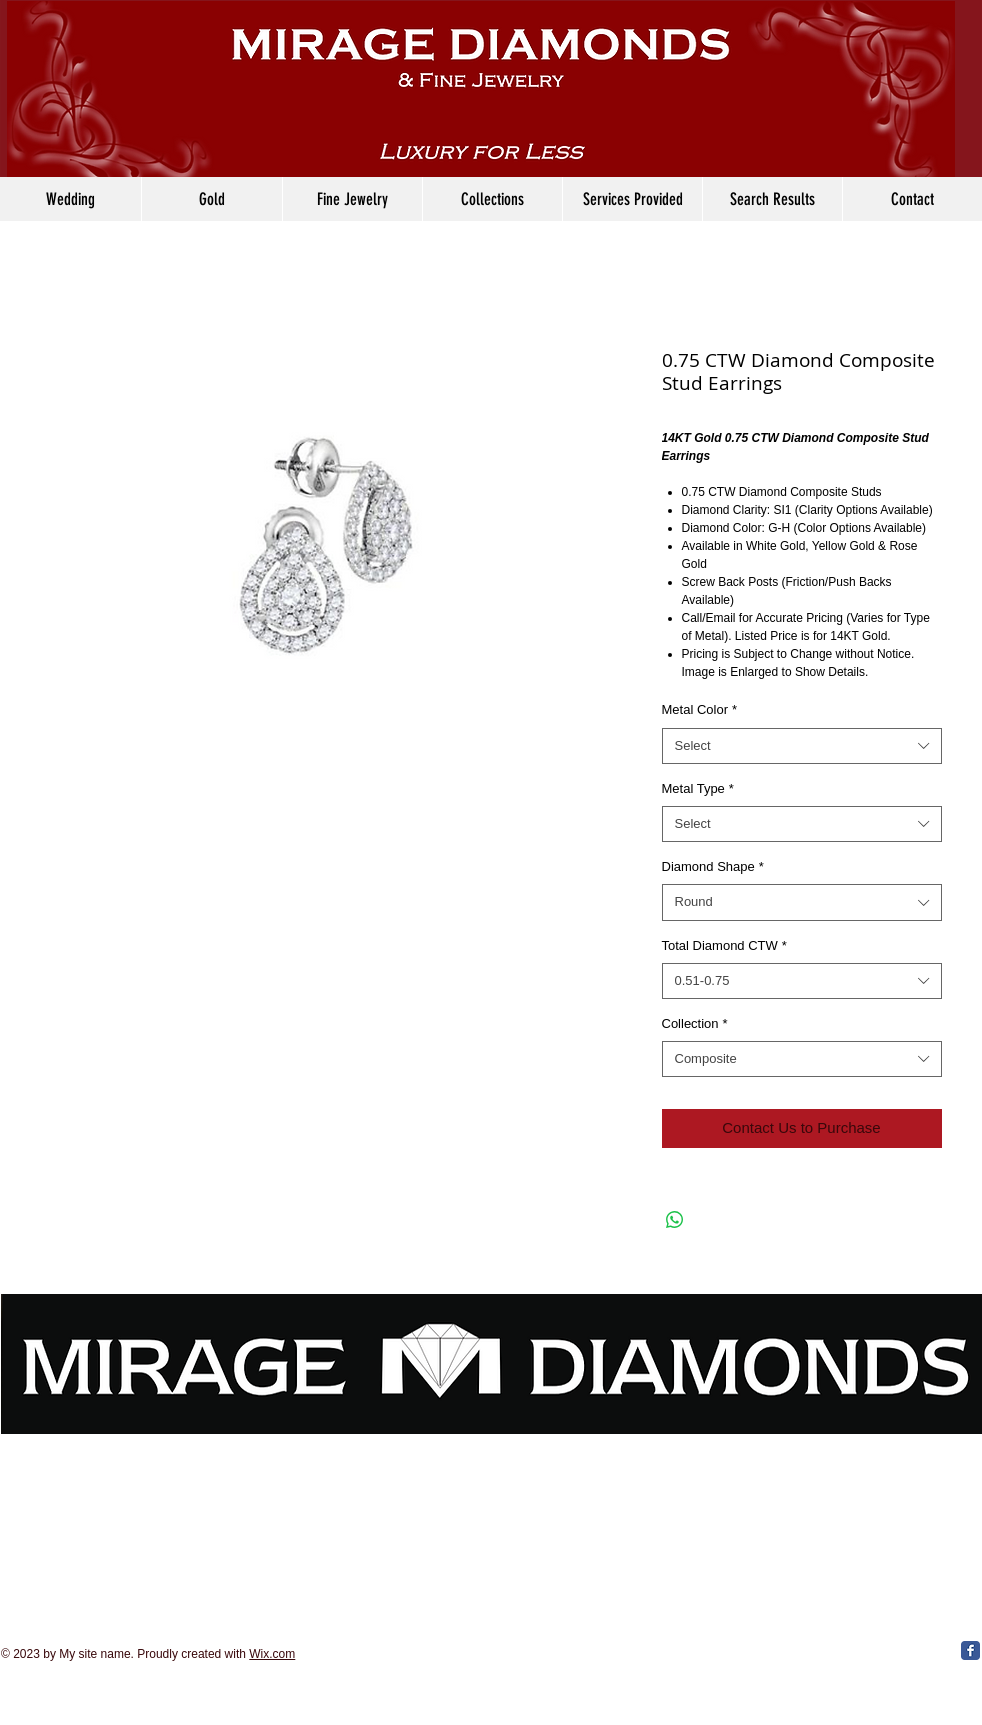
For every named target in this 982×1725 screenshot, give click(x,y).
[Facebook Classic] (970, 1650)
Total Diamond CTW (724, 945)
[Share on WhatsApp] (675, 1220)
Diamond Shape (713, 866)
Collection (695, 1023)
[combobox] (802, 746)
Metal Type (698, 788)
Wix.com (272, 1654)
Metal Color (700, 709)
